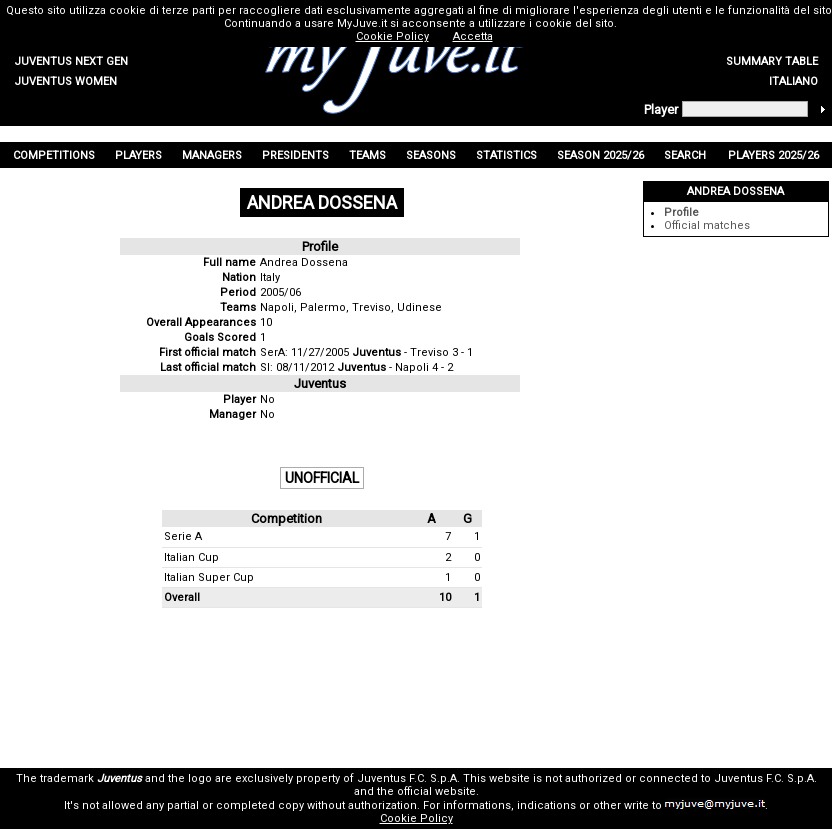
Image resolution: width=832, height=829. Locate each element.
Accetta (473, 36)
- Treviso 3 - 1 (412, 352)
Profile (681, 212)
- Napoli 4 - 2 (395, 367)
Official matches (707, 225)
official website (436, 791)
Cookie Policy (416, 818)
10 (266, 322)
